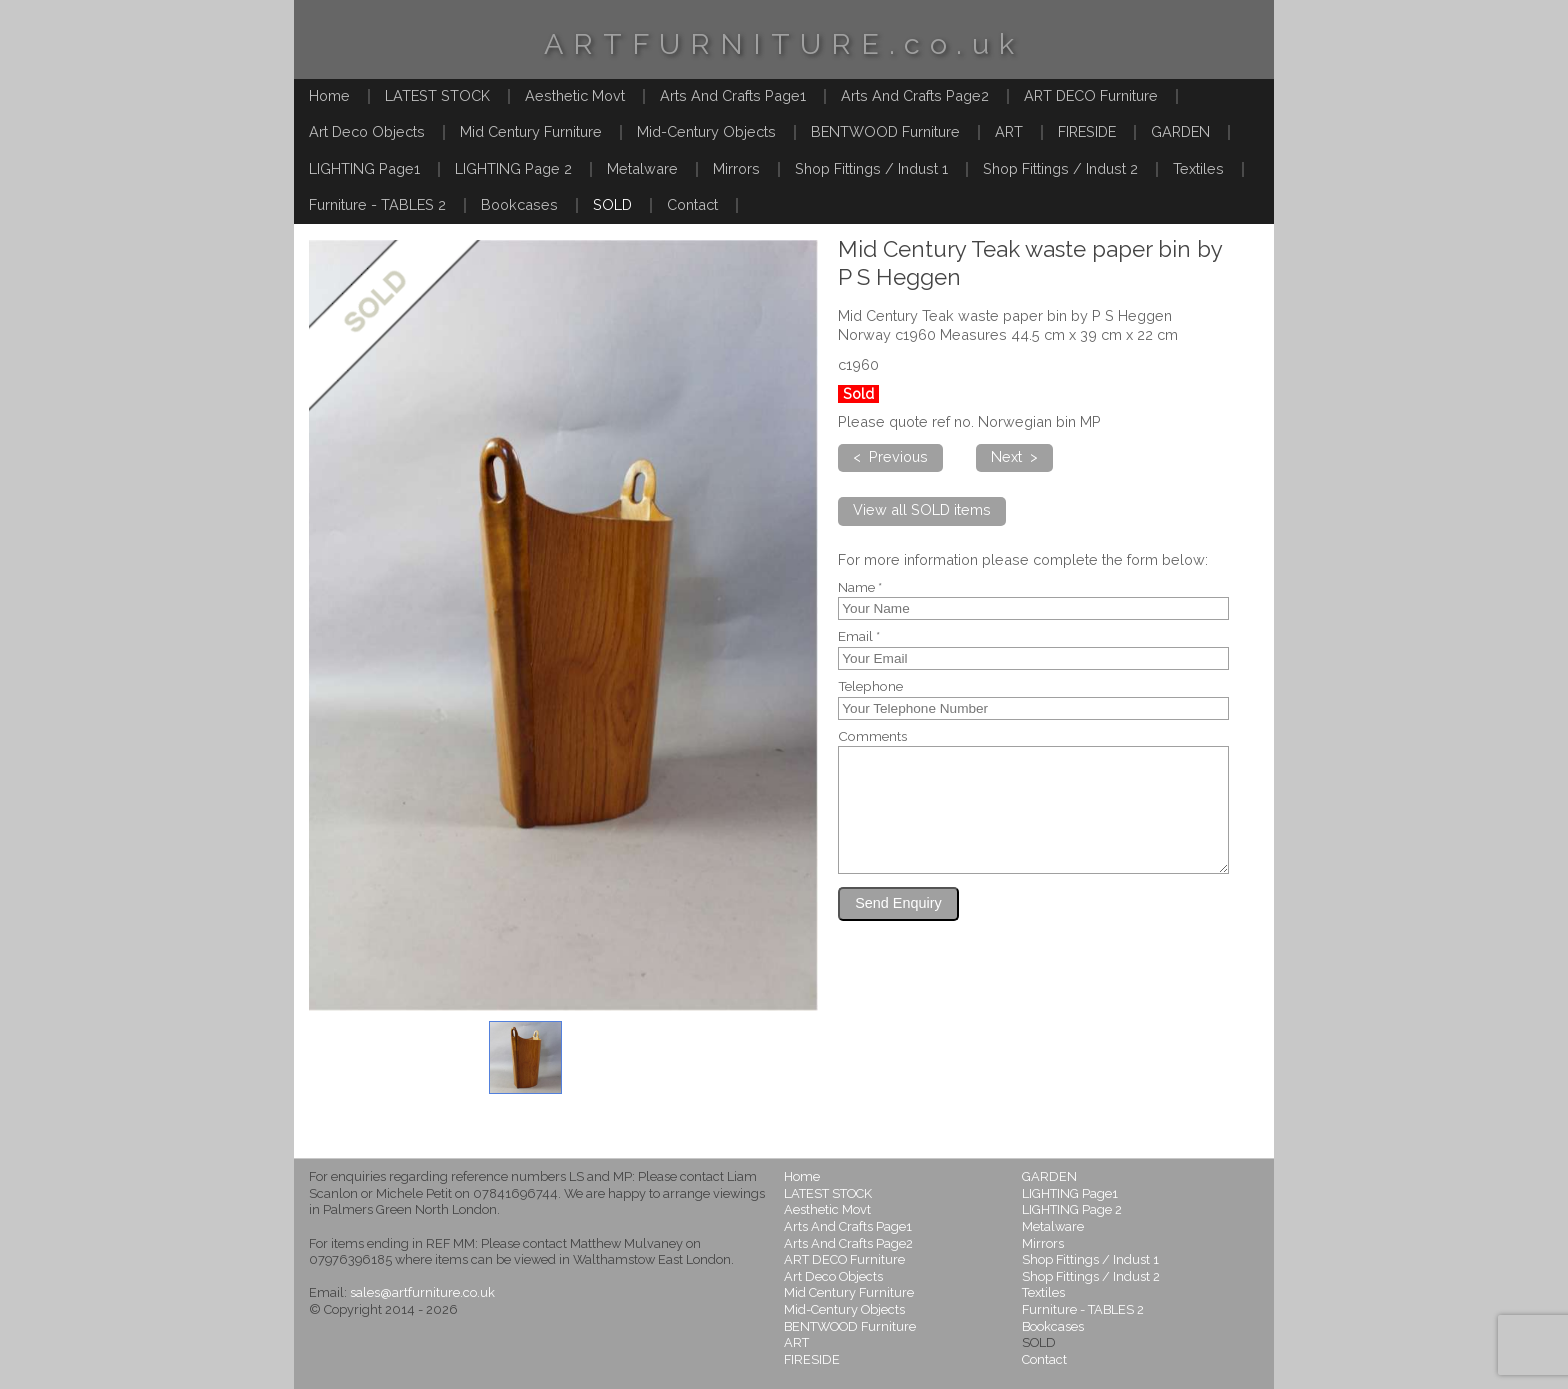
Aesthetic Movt (575, 95)
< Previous (890, 456)
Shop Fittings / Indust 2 (1060, 168)
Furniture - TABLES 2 (377, 204)
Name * (860, 588)
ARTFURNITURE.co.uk (784, 44)
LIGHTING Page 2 (513, 168)
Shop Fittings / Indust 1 (871, 168)
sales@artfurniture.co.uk (422, 1292)
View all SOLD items (922, 509)
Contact (692, 204)
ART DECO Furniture (1091, 95)
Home (329, 95)
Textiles (1198, 168)
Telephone (870, 687)
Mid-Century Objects (706, 131)
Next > (1014, 456)
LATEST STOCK (437, 95)
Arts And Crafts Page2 (915, 95)
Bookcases (519, 204)
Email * (859, 637)
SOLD (612, 204)
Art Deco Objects (367, 131)
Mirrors (736, 168)
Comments (872, 737)
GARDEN (1180, 131)
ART (1009, 131)
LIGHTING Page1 (364, 168)
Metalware (642, 168)
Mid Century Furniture (531, 131)
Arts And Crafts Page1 (733, 95)
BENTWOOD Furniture (885, 131)
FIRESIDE (1087, 131)
